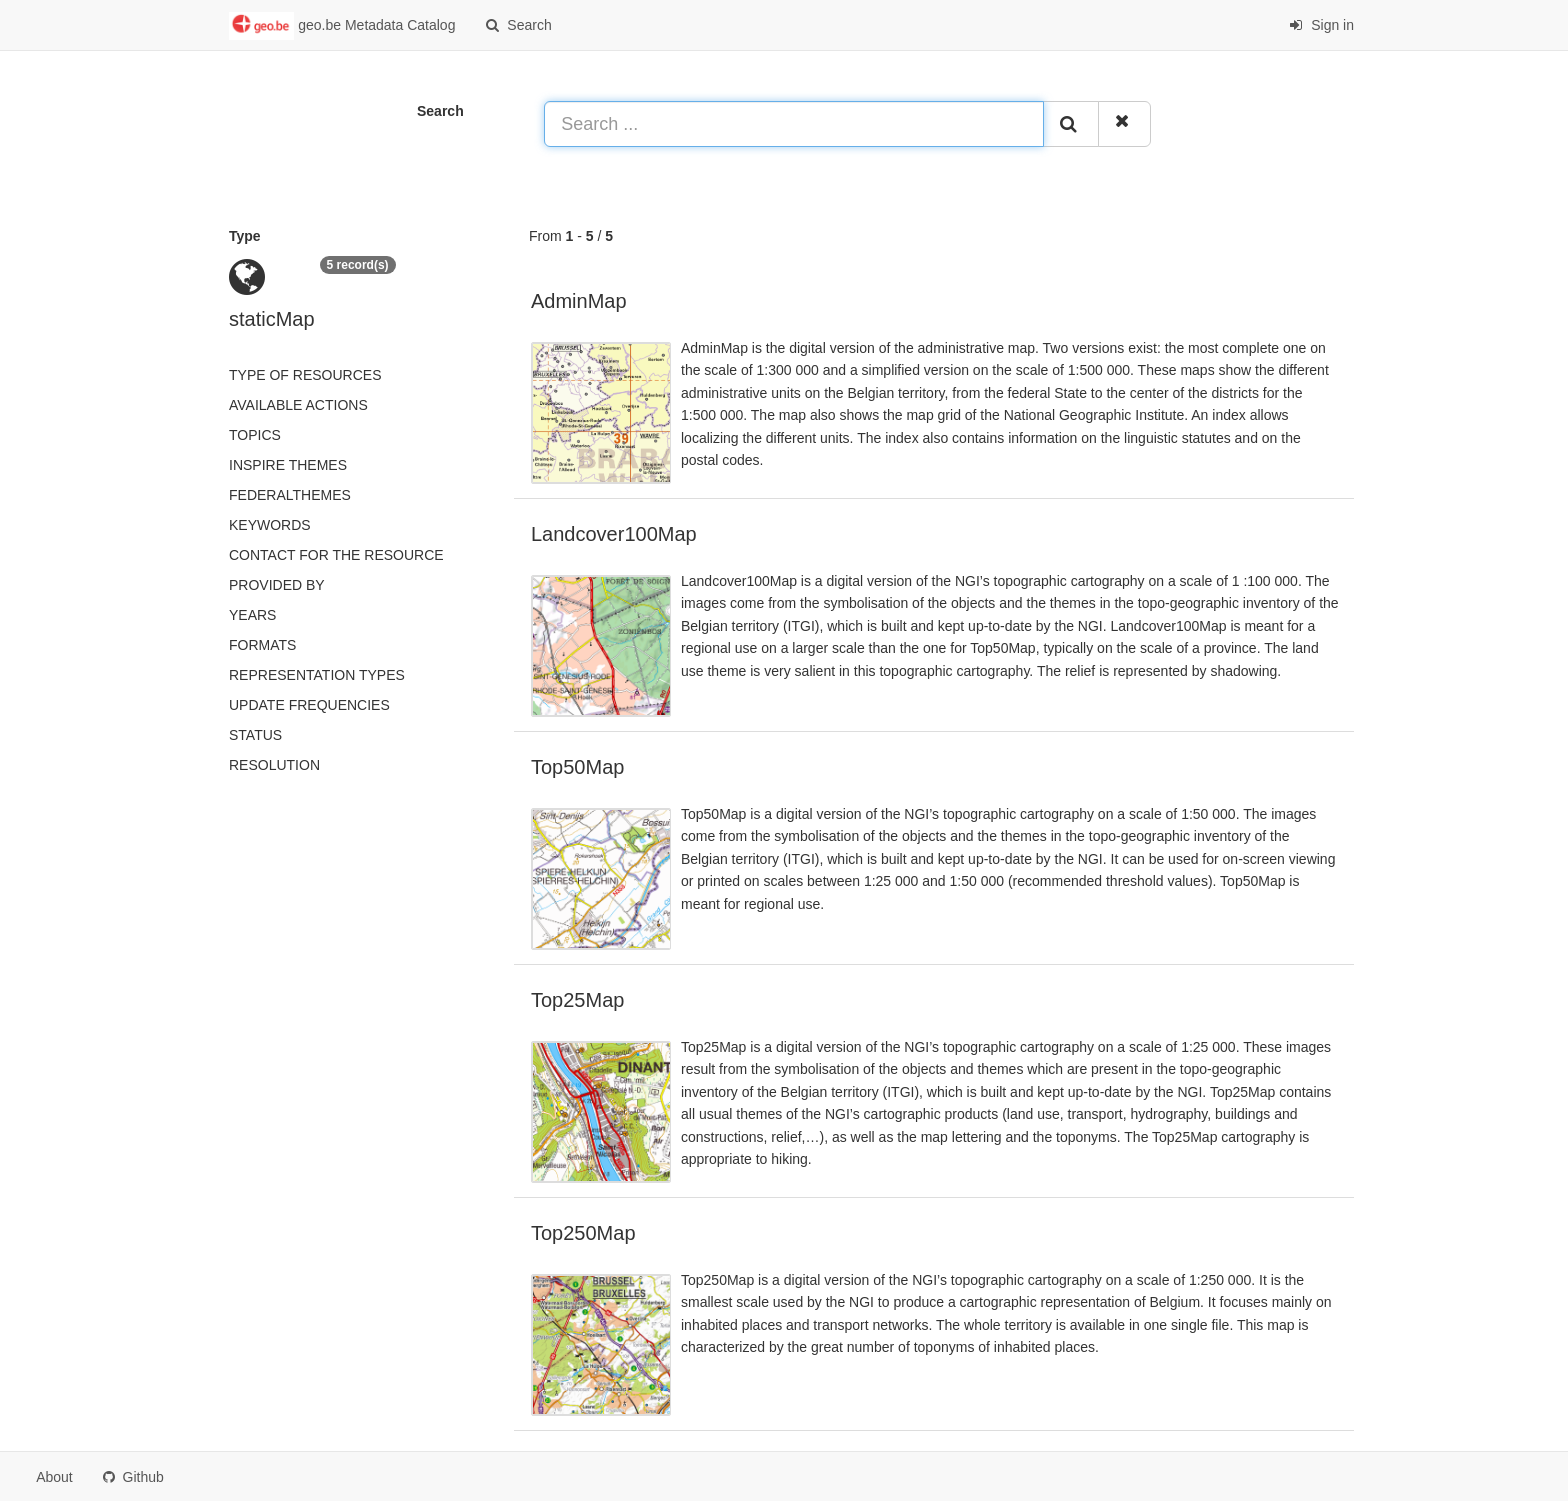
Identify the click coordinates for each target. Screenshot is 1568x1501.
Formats (262, 645)
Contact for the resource (336, 555)
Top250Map (583, 1233)
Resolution (274, 765)
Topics (255, 435)
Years (252, 615)
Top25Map (577, 1000)
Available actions (298, 405)
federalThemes (290, 495)
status (255, 735)
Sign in (1321, 25)
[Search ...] (794, 124)
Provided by (277, 585)
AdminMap (579, 301)
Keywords (270, 525)
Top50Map (577, 767)
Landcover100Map (614, 534)
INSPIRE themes (288, 465)
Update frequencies (309, 705)
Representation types (317, 675)
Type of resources (305, 375)
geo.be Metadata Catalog (342, 26)
